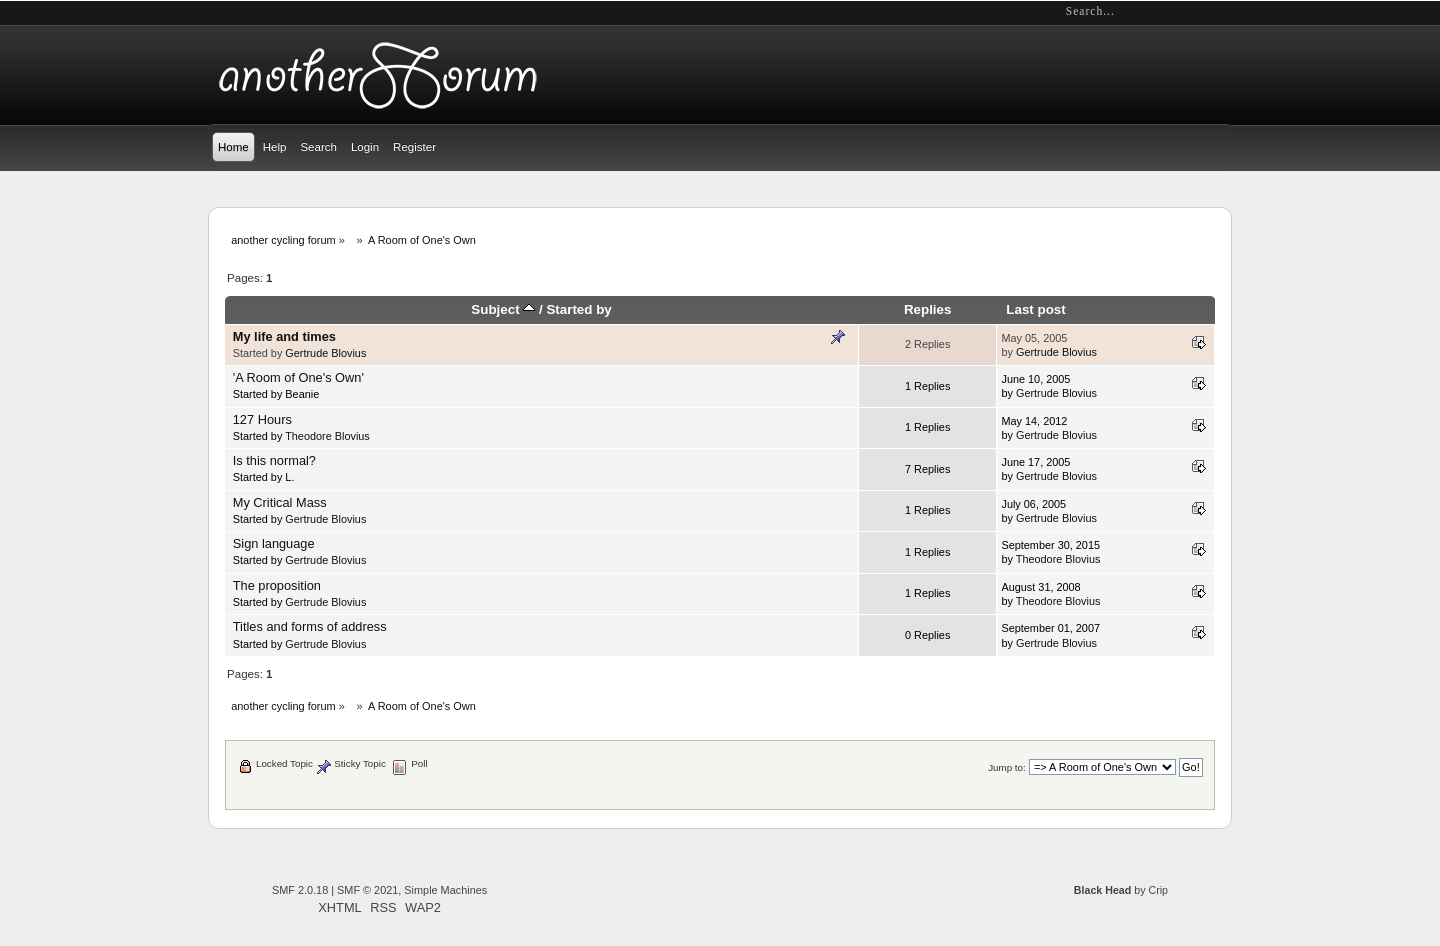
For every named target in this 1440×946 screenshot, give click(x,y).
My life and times (284, 336)
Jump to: (1007, 767)
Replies (928, 309)
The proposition (277, 585)
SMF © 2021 (367, 890)
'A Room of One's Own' (298, 377)
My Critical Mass (280, 502)
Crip (1158, 890)
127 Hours (262, 419)
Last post (1035, 309)
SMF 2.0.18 (300, 890)
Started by (578, 309)
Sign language (274, 543)
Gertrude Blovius (325, 353)
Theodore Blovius (327, 436)
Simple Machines (445, 890)
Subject (503, 309)
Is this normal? (274, 460)
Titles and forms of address (310, 626)
